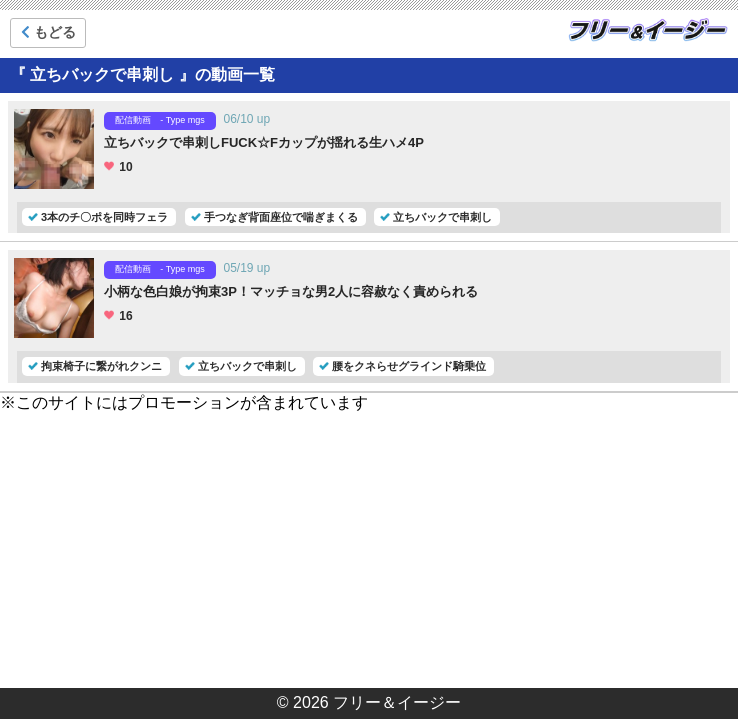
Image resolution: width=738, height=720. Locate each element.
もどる (48, 32)
